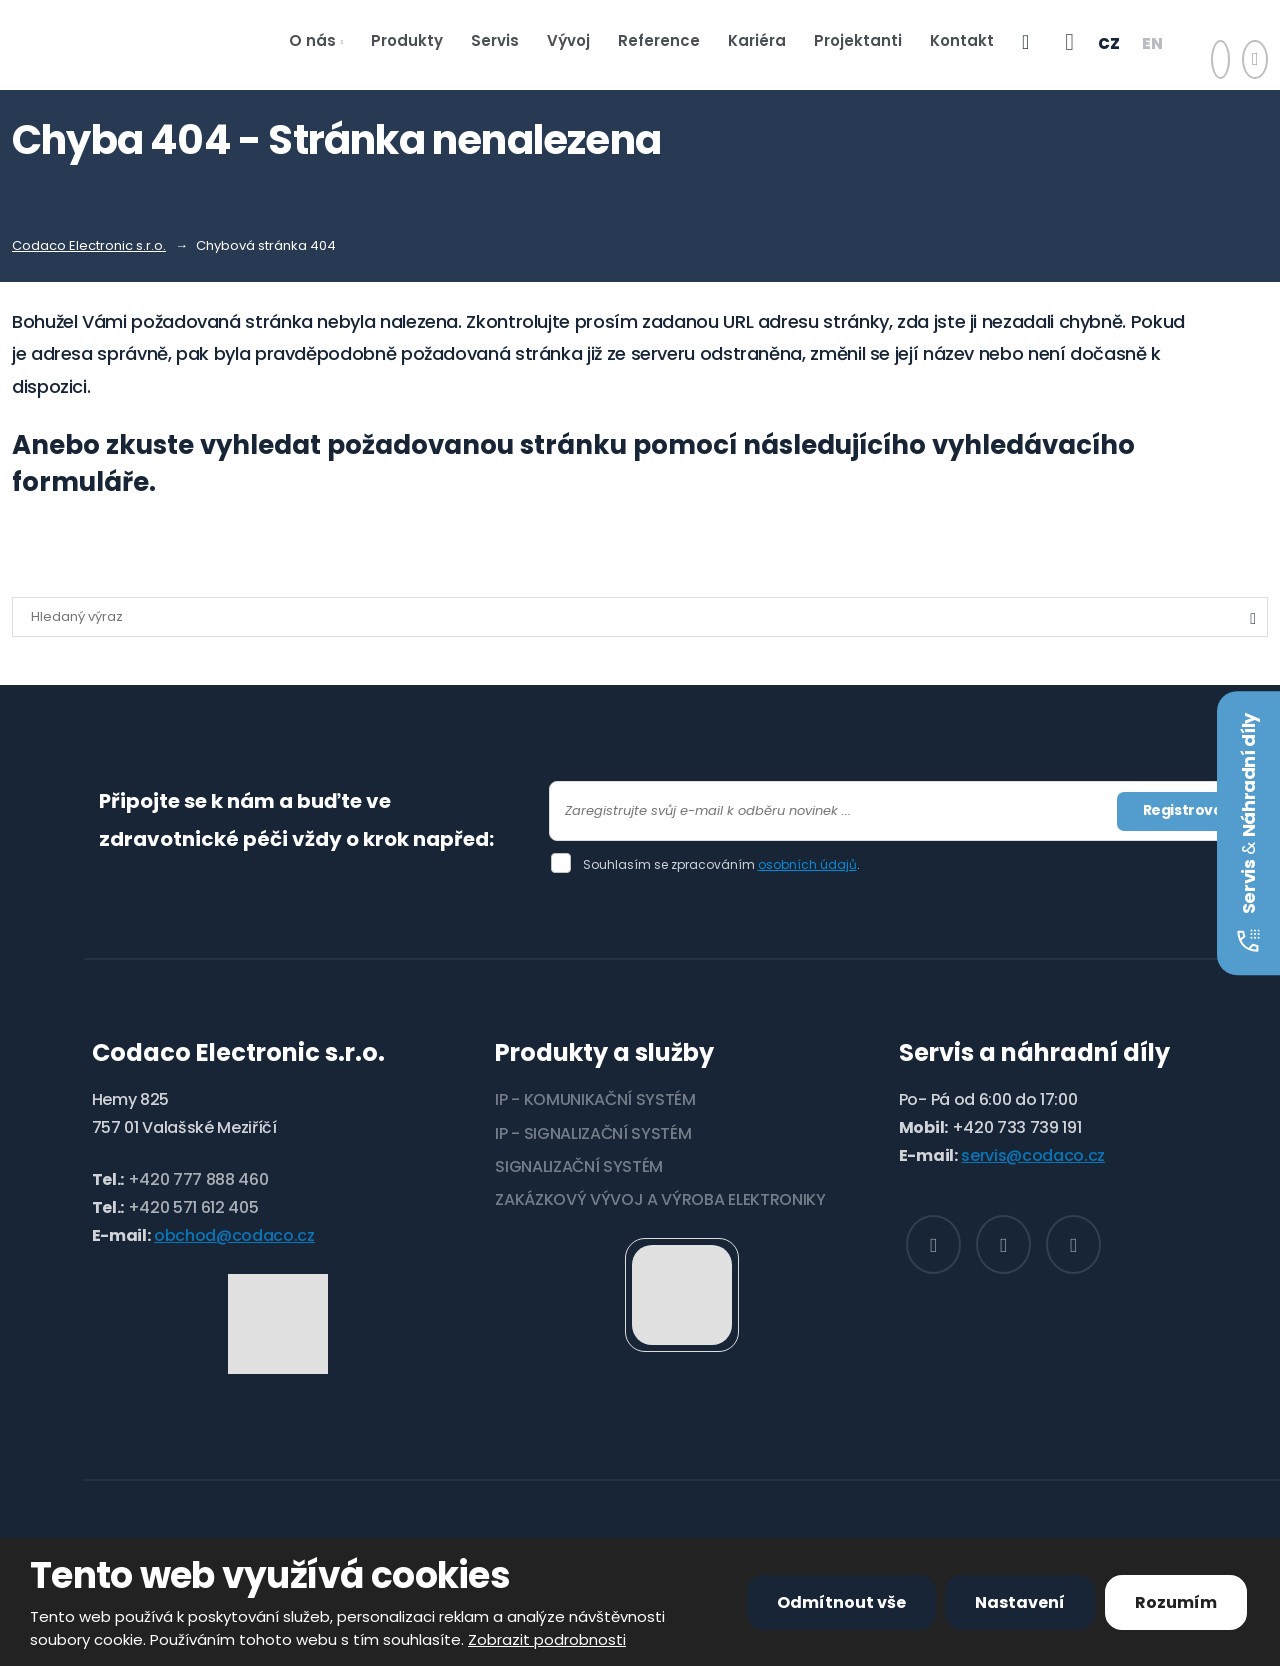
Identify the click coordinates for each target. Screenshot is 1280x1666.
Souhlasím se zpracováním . (721, 865)
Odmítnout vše (841, 1602)
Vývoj (568, 40)
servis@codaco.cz (1033, 1155)
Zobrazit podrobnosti (547, 1639)
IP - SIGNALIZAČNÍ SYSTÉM (593, 1133)
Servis (495, 40)
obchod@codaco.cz (234, 1235)
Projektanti (858, 40)
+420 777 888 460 (198, 1179)
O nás (312, 40)
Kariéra (757, 40)
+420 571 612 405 (193, 1207)
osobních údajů (807, 864)
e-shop (1025, 46)
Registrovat (1186, 810)
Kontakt (962, 40)
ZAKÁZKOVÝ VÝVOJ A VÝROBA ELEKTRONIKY (660, 1199)
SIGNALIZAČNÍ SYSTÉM (579, 1166)
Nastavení (1020, 1602)
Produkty (407, 40)
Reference (659, 40)
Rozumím (1176, 1602)
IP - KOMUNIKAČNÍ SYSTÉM (595, 1099)
